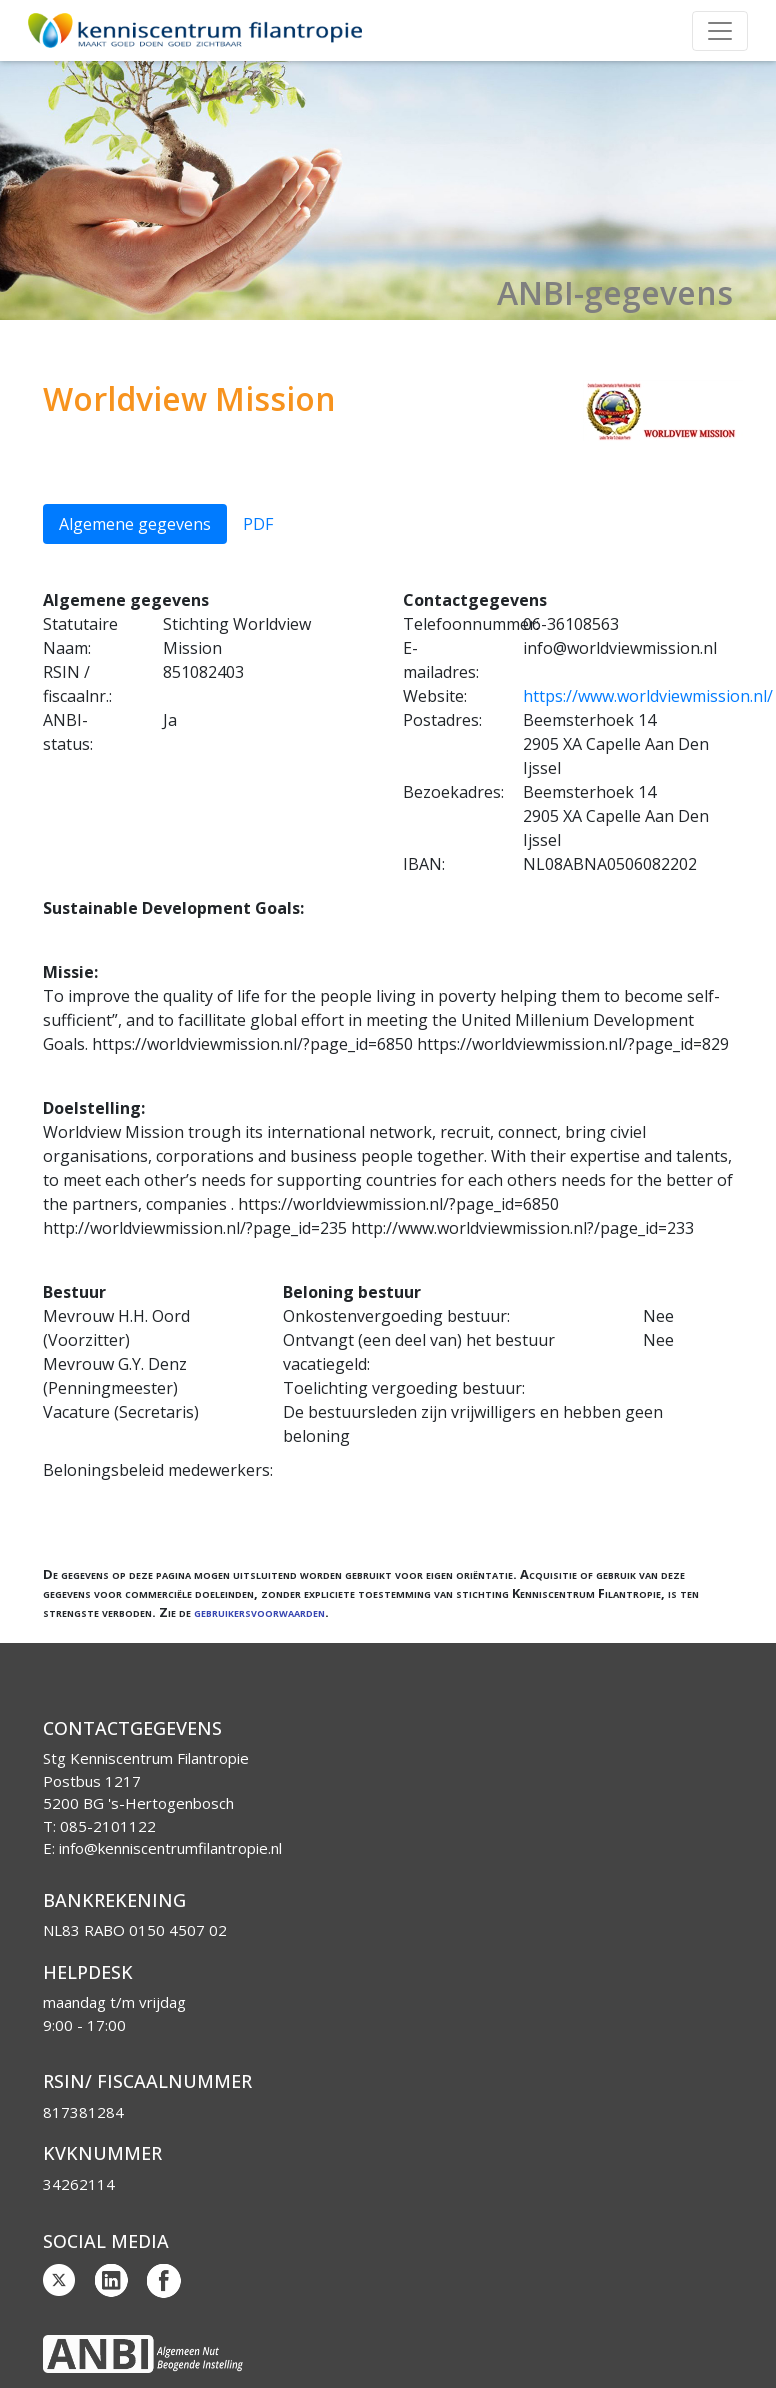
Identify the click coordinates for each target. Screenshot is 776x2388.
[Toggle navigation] (720, 31)
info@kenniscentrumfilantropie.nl (170, 1848)
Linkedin (112, 2281)
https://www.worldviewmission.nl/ (648, 696)
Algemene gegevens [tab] (135, 524)
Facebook (164, 2281)
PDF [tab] (258, 524)
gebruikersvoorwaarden (259, 1612)
